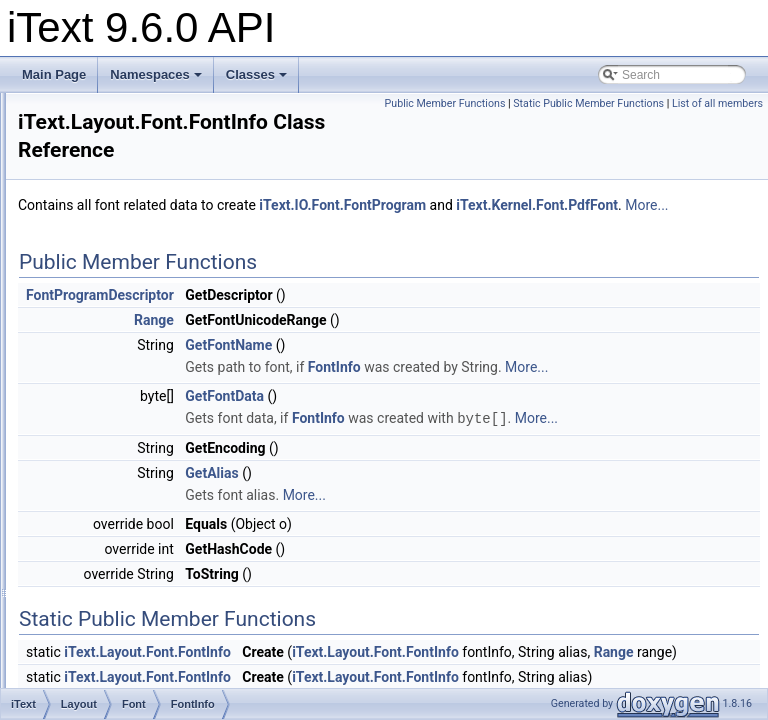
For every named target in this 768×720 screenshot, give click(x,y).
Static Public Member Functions (588, 125)
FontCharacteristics (165, 378)
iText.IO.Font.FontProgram (592, 206)
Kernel (99, 224)
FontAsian (109, 136)
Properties (125, 664)
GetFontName (478, 368)
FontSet (135, 466)
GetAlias (461, 539)
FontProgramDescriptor (350, 318)
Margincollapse (138, 620)
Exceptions (127, 312)
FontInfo (136, 400)
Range (131, 510)
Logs (111, 598)
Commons (109, 114)
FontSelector (148, 444)
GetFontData (474, 441)
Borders (119, 268)
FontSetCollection (161, 488)
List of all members (717, 125)
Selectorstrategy (157, 356)
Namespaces (156, 74)
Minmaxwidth (133, 642)
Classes (256, 74)
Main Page (54, 74)
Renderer (123, 686)
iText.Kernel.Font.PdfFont (349, 228)
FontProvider (148, 422)
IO (88, 202)
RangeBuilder (150, 532)
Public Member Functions (697, 103)
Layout (100, 246)
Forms (99, 158)
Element (120, 290)
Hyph (96, 180)
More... (458, 228)
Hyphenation (131, 554)
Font (110, 334)
